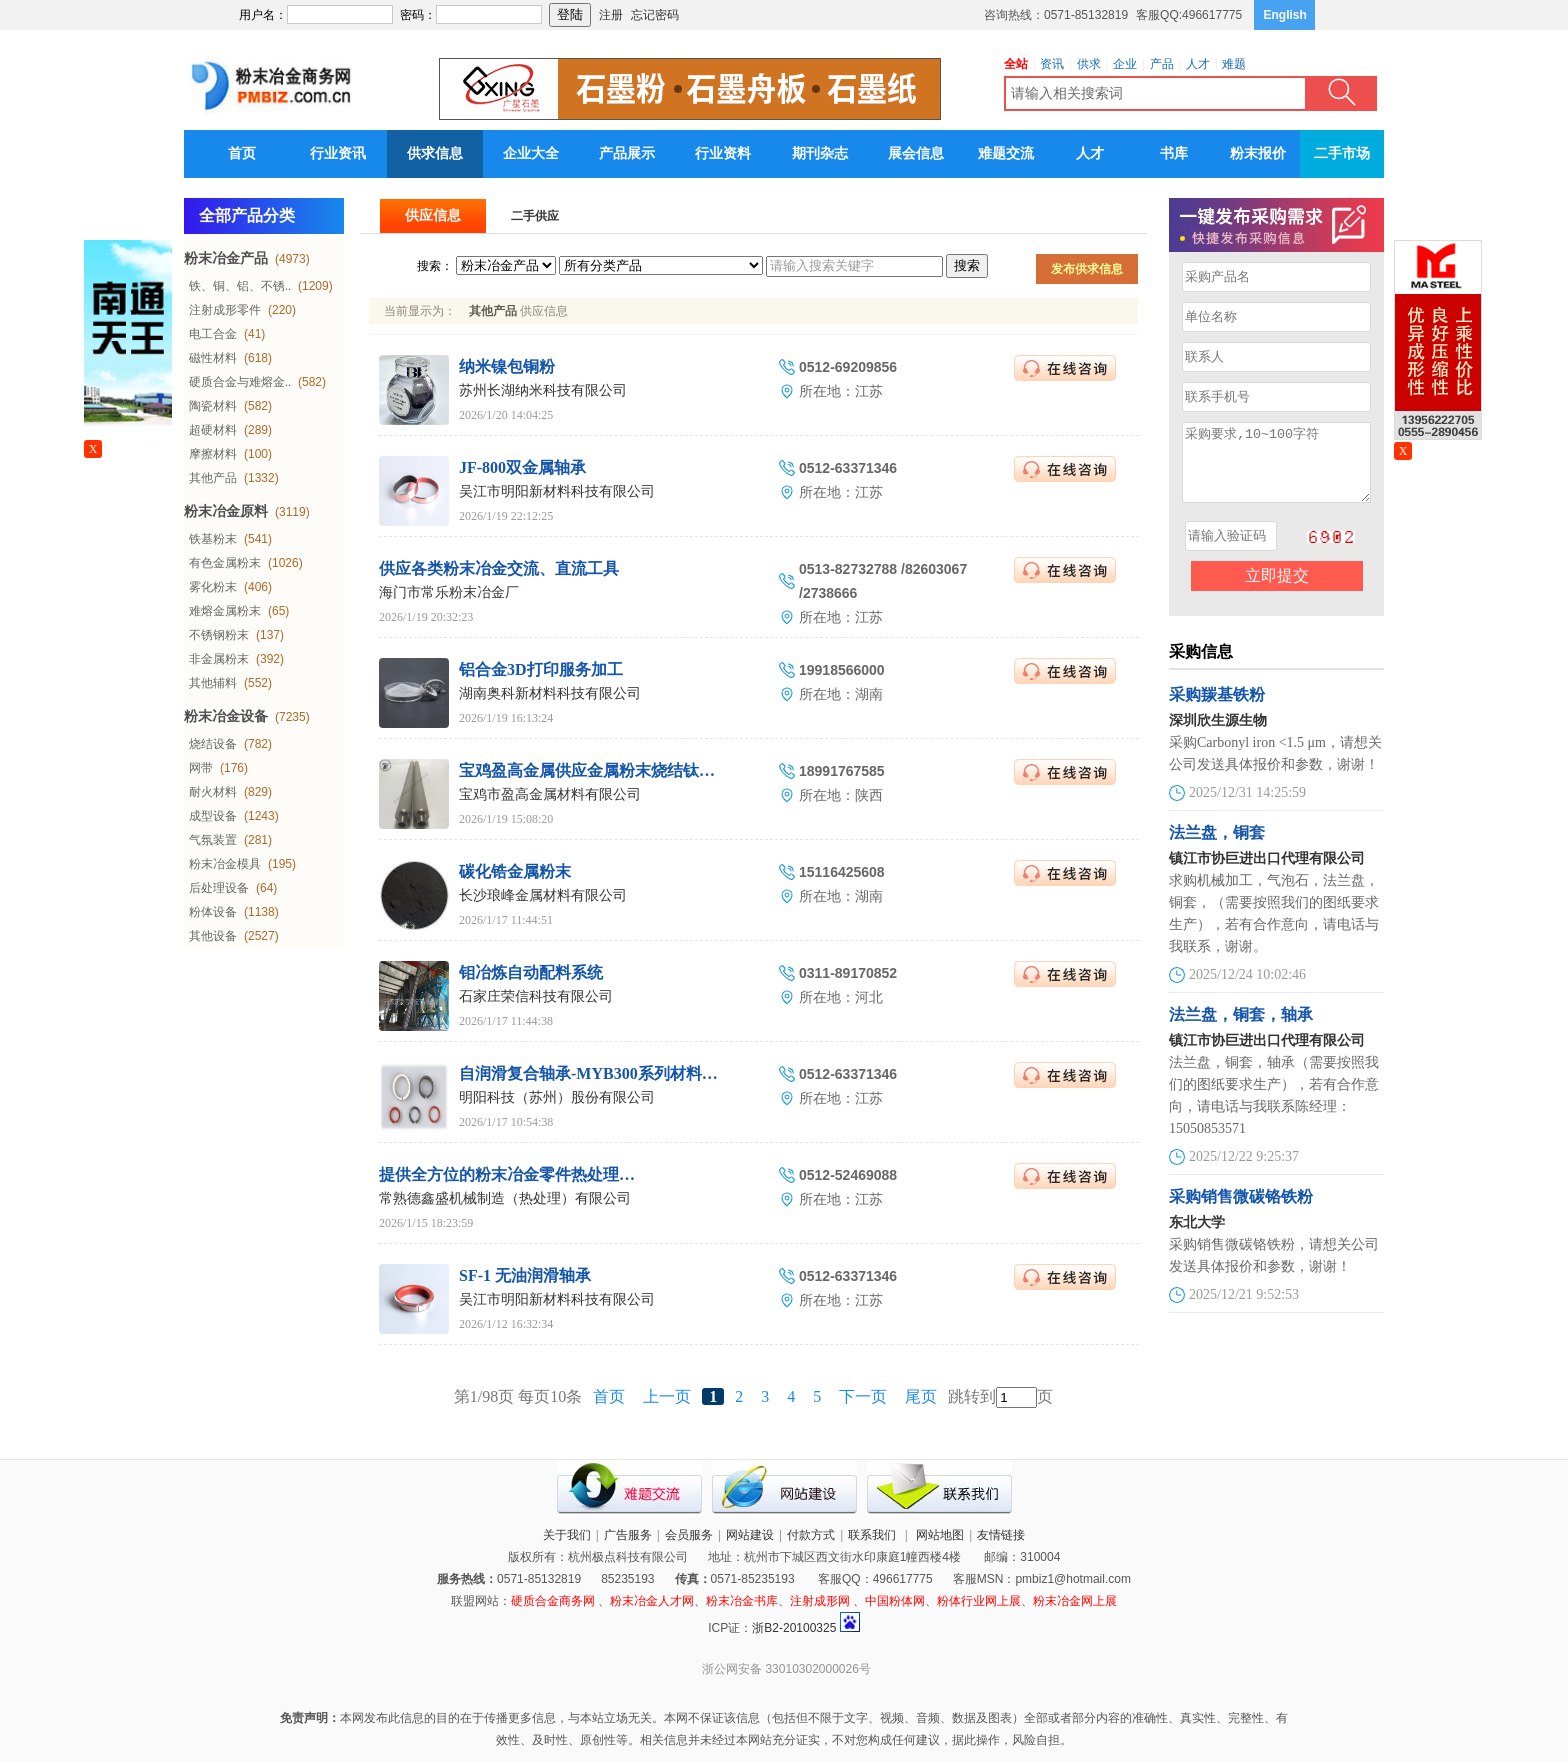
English (1285, 15)
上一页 (667, 1396)
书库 (1174, 153)
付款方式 (811, 1535)
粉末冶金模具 (225, 864)
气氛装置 (213, 840)
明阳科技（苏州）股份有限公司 (557, 1097)
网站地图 (940, 1535)
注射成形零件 (225, 310)
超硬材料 (213, 430)
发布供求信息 (1087, 269)
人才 (1090, 153)
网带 (201, 768)
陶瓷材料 (213, 406)
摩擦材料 (213, 454)
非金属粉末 (219, 659)
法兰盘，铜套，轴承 (1241, 1029)
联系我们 (872, 1535)
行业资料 (723, 153)
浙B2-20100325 (794, 1628)
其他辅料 (213, 683)
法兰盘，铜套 (1217, 847)
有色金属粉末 (225, 563)
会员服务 (689, 1535)
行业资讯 (338, 153)
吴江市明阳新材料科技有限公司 (557, 491)
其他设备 (213, 936)
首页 (242, 153)
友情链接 (1001, 1535)
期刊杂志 (820, 153)
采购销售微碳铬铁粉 (1241, 1211)
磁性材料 (213, 358)
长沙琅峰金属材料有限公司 (543, 895)
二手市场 (1342, 153)
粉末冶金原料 (226, 511)
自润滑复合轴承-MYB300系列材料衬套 (596, 1073)
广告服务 (628, 1535)
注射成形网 (820, 1601)
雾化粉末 (213, 587)
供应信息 (433, 215)
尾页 (921, 1396)
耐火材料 (213, 792)
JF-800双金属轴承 (522, 467)
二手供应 (535, 216)
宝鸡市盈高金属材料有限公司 (550, 794)
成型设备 (213, 816)
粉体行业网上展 (979, 1601)
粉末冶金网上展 (1075, 1601)
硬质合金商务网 (553, 1601)
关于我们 (567, 1535)
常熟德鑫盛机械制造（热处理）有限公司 (505, 1198)
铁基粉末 (213, 539)
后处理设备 (219, 888)
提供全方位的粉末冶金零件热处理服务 (515, 1174)
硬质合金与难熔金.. (240, 382)
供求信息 (435, 153)
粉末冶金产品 (226, 258)
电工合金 (213, 334)
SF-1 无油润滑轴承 (525, 1275)
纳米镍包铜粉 (507, 366)
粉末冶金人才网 (652, 1601)
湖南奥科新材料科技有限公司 (550, 693)
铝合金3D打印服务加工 (541, 669)
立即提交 (1277, 590)
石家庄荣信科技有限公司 (536, 996)
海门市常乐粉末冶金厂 (449, 592)
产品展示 (627, 153)
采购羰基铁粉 (1217, 709)
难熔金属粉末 (225, 611)
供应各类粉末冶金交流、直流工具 (499, 568)
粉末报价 (1258, 153)
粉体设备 (213, 912)
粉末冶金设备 (226, 716)
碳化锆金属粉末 (515, 871)
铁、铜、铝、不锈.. (240, 286)
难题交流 (1006, 153)
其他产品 (213, 478)
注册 (611, 15)
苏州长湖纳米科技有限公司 (543, 390)
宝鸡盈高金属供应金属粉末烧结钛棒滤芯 (603, 770)
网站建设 (750, 1535)
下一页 (863, 1396)
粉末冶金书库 (742, 1601)
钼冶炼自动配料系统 (531, 972)
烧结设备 (213, 744)
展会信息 (916, 153)
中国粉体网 (895, 1601)
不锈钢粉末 (219, 635)
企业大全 (531, 153)
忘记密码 (655, 15)
